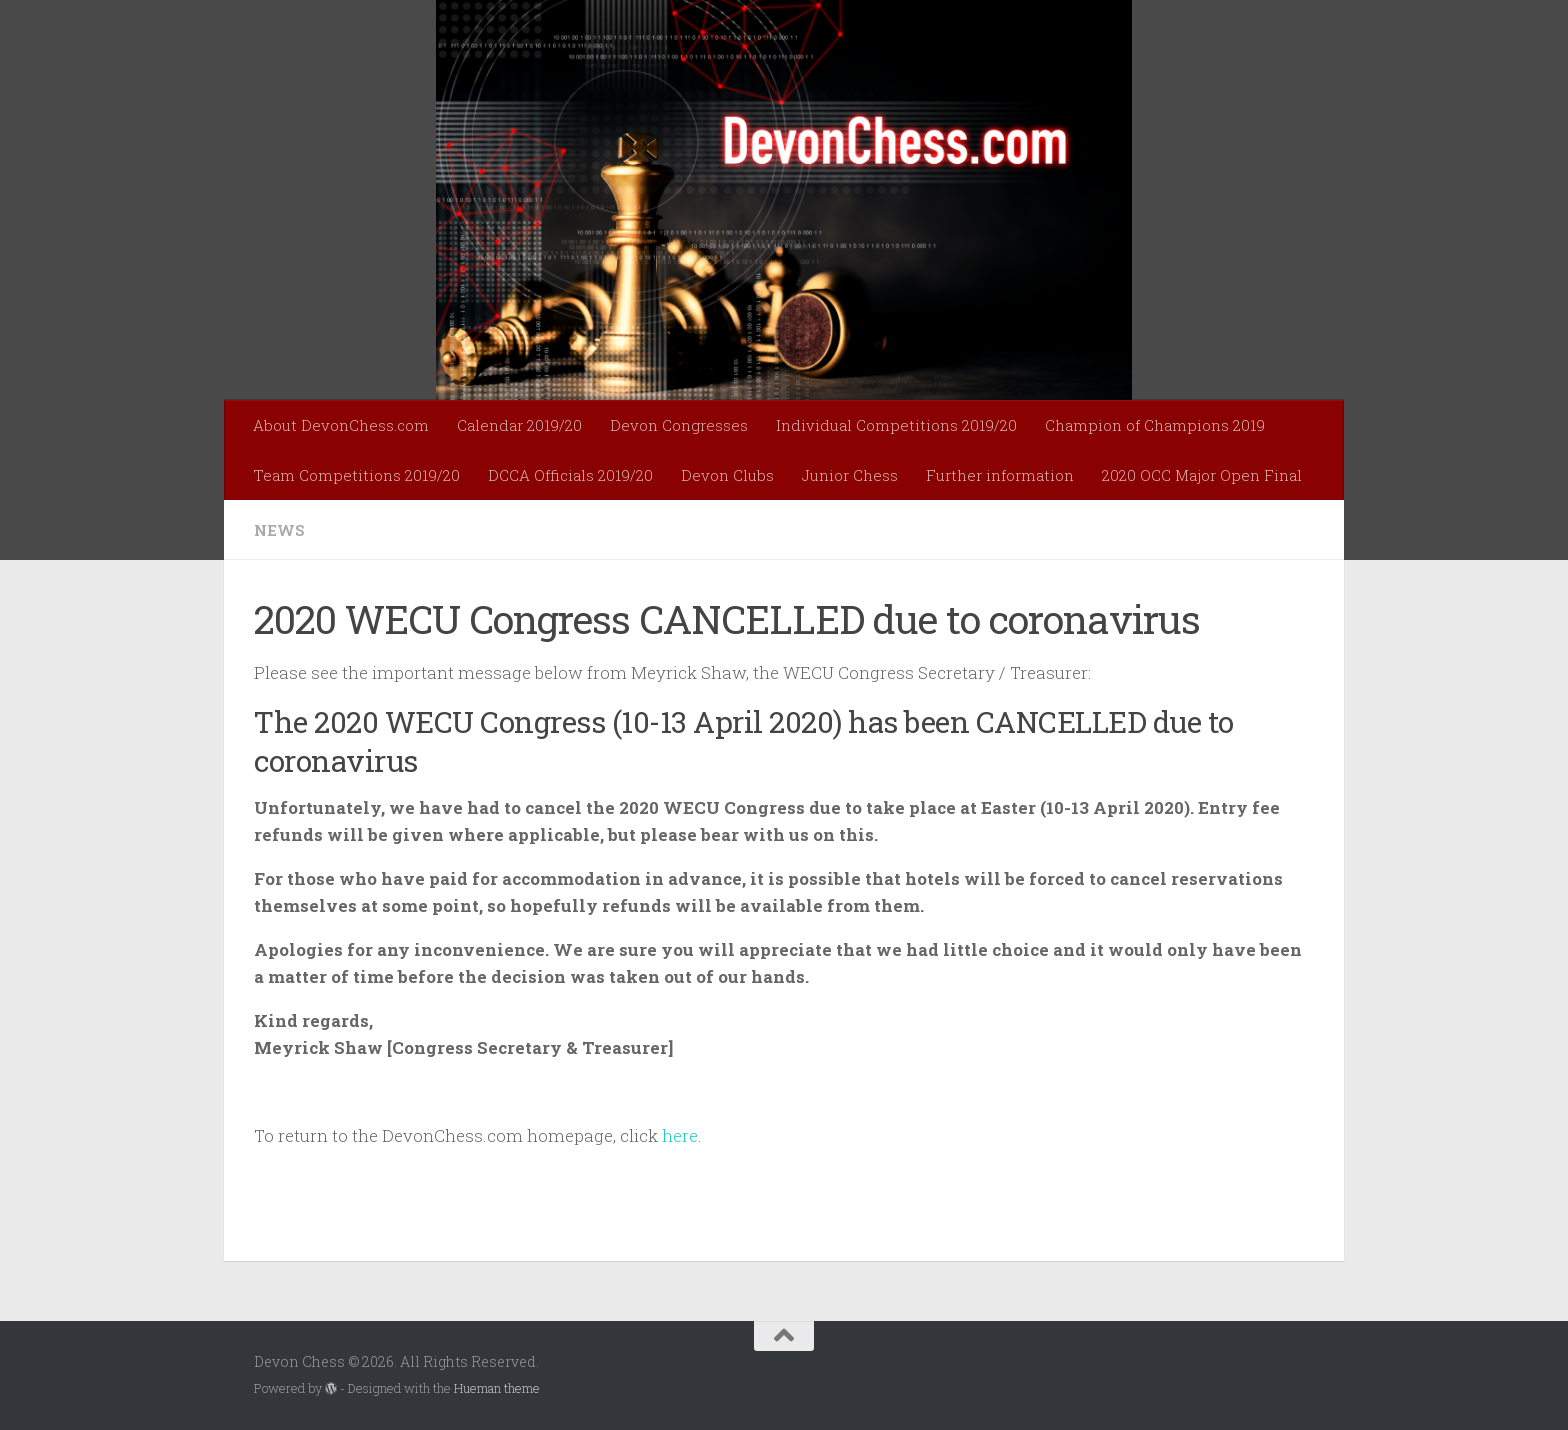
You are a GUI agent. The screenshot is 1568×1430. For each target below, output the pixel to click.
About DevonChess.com (341, 425)
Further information (1000, 475)
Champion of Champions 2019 (1155, 425)
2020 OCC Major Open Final (1202, 475)
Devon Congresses (679, 425)
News (279, 530)
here (680, 1135)
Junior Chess (850, 475)
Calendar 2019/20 (519, 425)
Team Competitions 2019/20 (356, 475)
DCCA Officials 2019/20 (570, 475)
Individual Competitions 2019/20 (896, 425)
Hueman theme (497, 1388)
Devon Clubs (727, 475)
